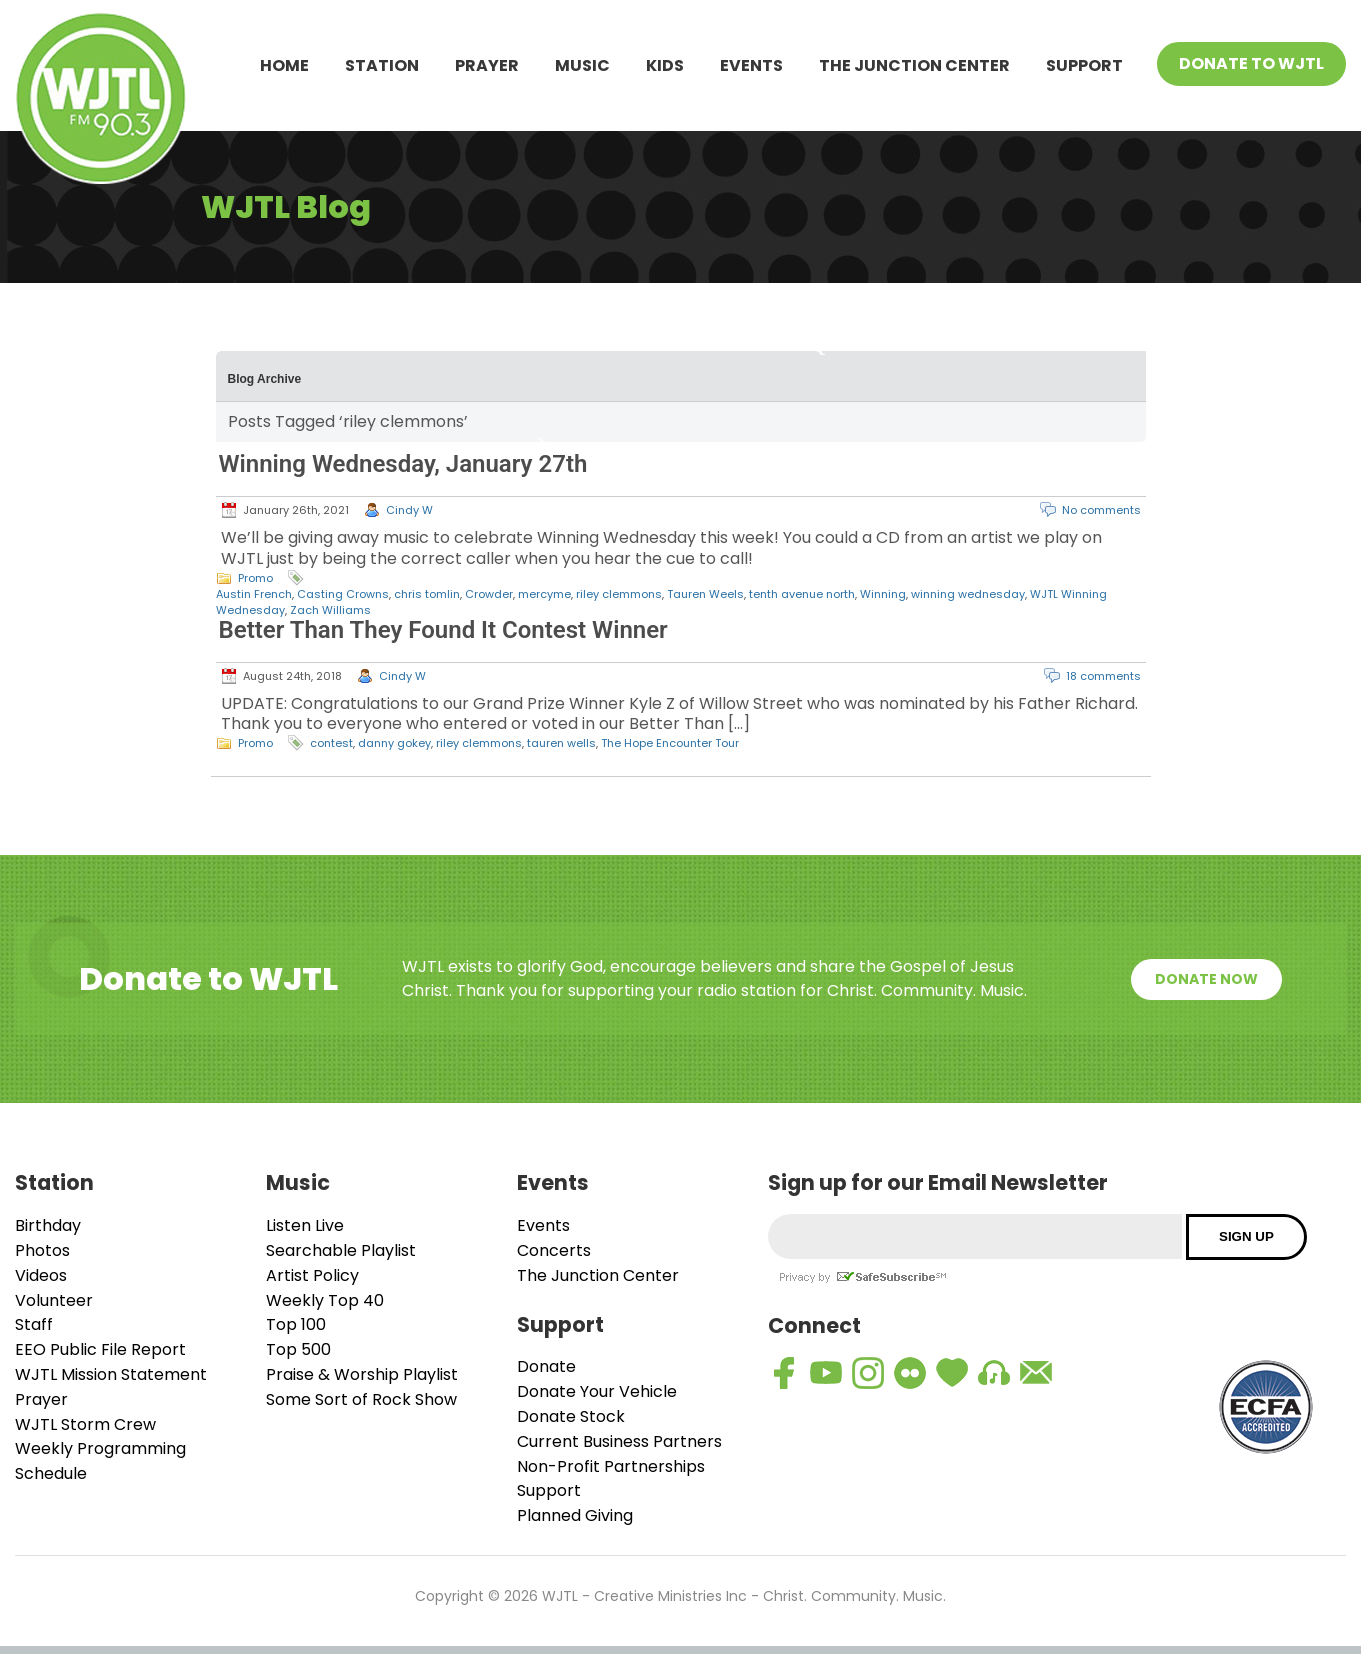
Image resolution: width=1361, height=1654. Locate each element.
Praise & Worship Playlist (362, 1374)
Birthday (48, 1225)
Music (582, 65)
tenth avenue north (802, 594)
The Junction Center (914, 65)
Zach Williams (330, 610)
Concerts (554, 1250)
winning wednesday (968, 594)
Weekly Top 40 (325, 1300)
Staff (34, 1324)
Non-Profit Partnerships (611, 1466)
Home (284, 65)
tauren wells (561, 743)
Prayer (487, 65)
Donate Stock (571, 1416)
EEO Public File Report (100, 1349)
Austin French (254, 594)
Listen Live (305, 1225)
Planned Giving (575, 1515)
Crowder (489, 594)
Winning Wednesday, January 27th (403, 464)
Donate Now (1206, 979)
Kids (665, 65)
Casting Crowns (343, 594)
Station (382, 65)
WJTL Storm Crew (85, 1424)
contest (331, 743)
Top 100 (296, 1324)
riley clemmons (619, 594)
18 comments (1103, 676)
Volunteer (54, 1300)
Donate (546, 1366)
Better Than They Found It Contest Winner (443, 630)
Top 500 (298, 1349)
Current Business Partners (619, 1441)
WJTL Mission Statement (111, 1374)
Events (751, 65)
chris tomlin (427, 594)
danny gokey (394, 743)
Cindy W (409, 510)
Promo (255, 578)
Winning (883, 594)
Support (1084, 65)
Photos (42, 1250)
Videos (41, 1275)
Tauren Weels (705, 594)
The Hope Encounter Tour (670, 743)
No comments (1101, 510)
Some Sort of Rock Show (361, 1399)
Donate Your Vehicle (597, 1391)
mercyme (544, 594)
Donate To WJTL (1251, 63)
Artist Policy (312, 1275)
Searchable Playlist (341, 1250)
